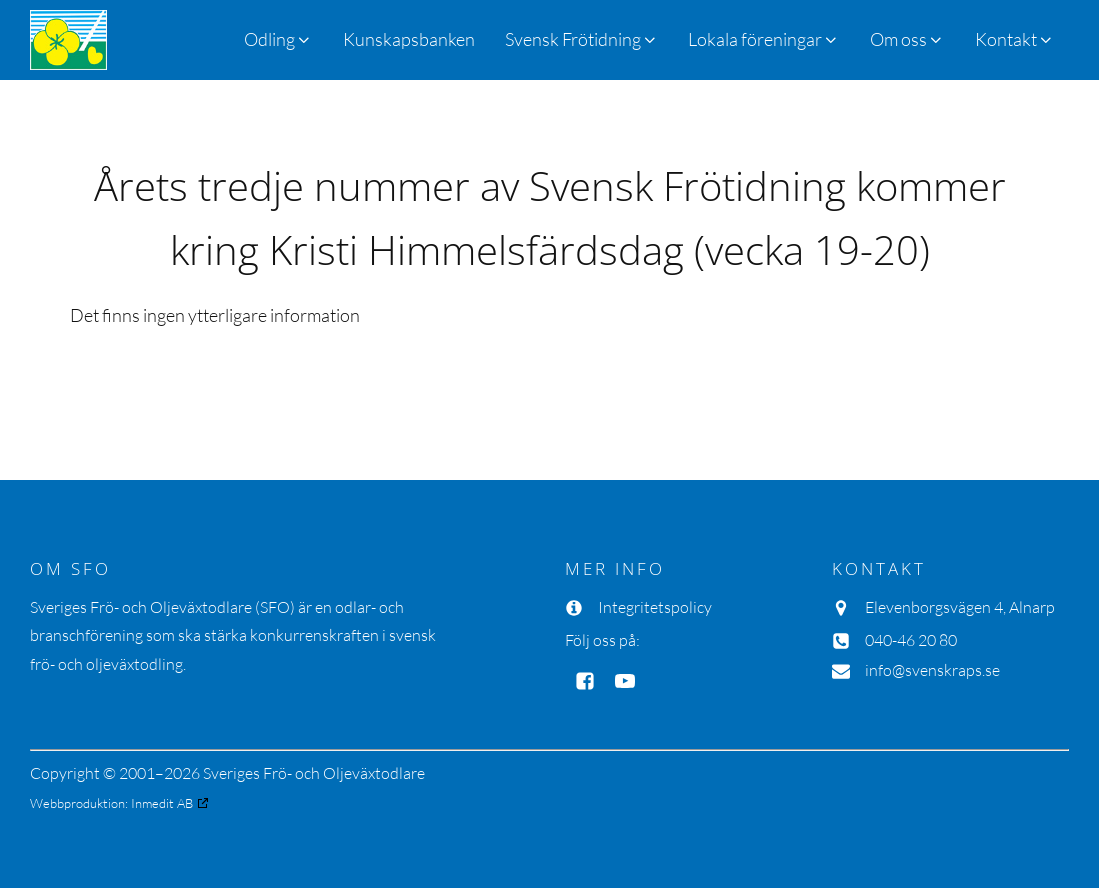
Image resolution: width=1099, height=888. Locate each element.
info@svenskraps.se (932, 670)
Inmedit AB (162, 803)
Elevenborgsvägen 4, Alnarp (960, 607)
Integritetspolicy (655, 607)
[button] (582, 40)
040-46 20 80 (911, 640)
